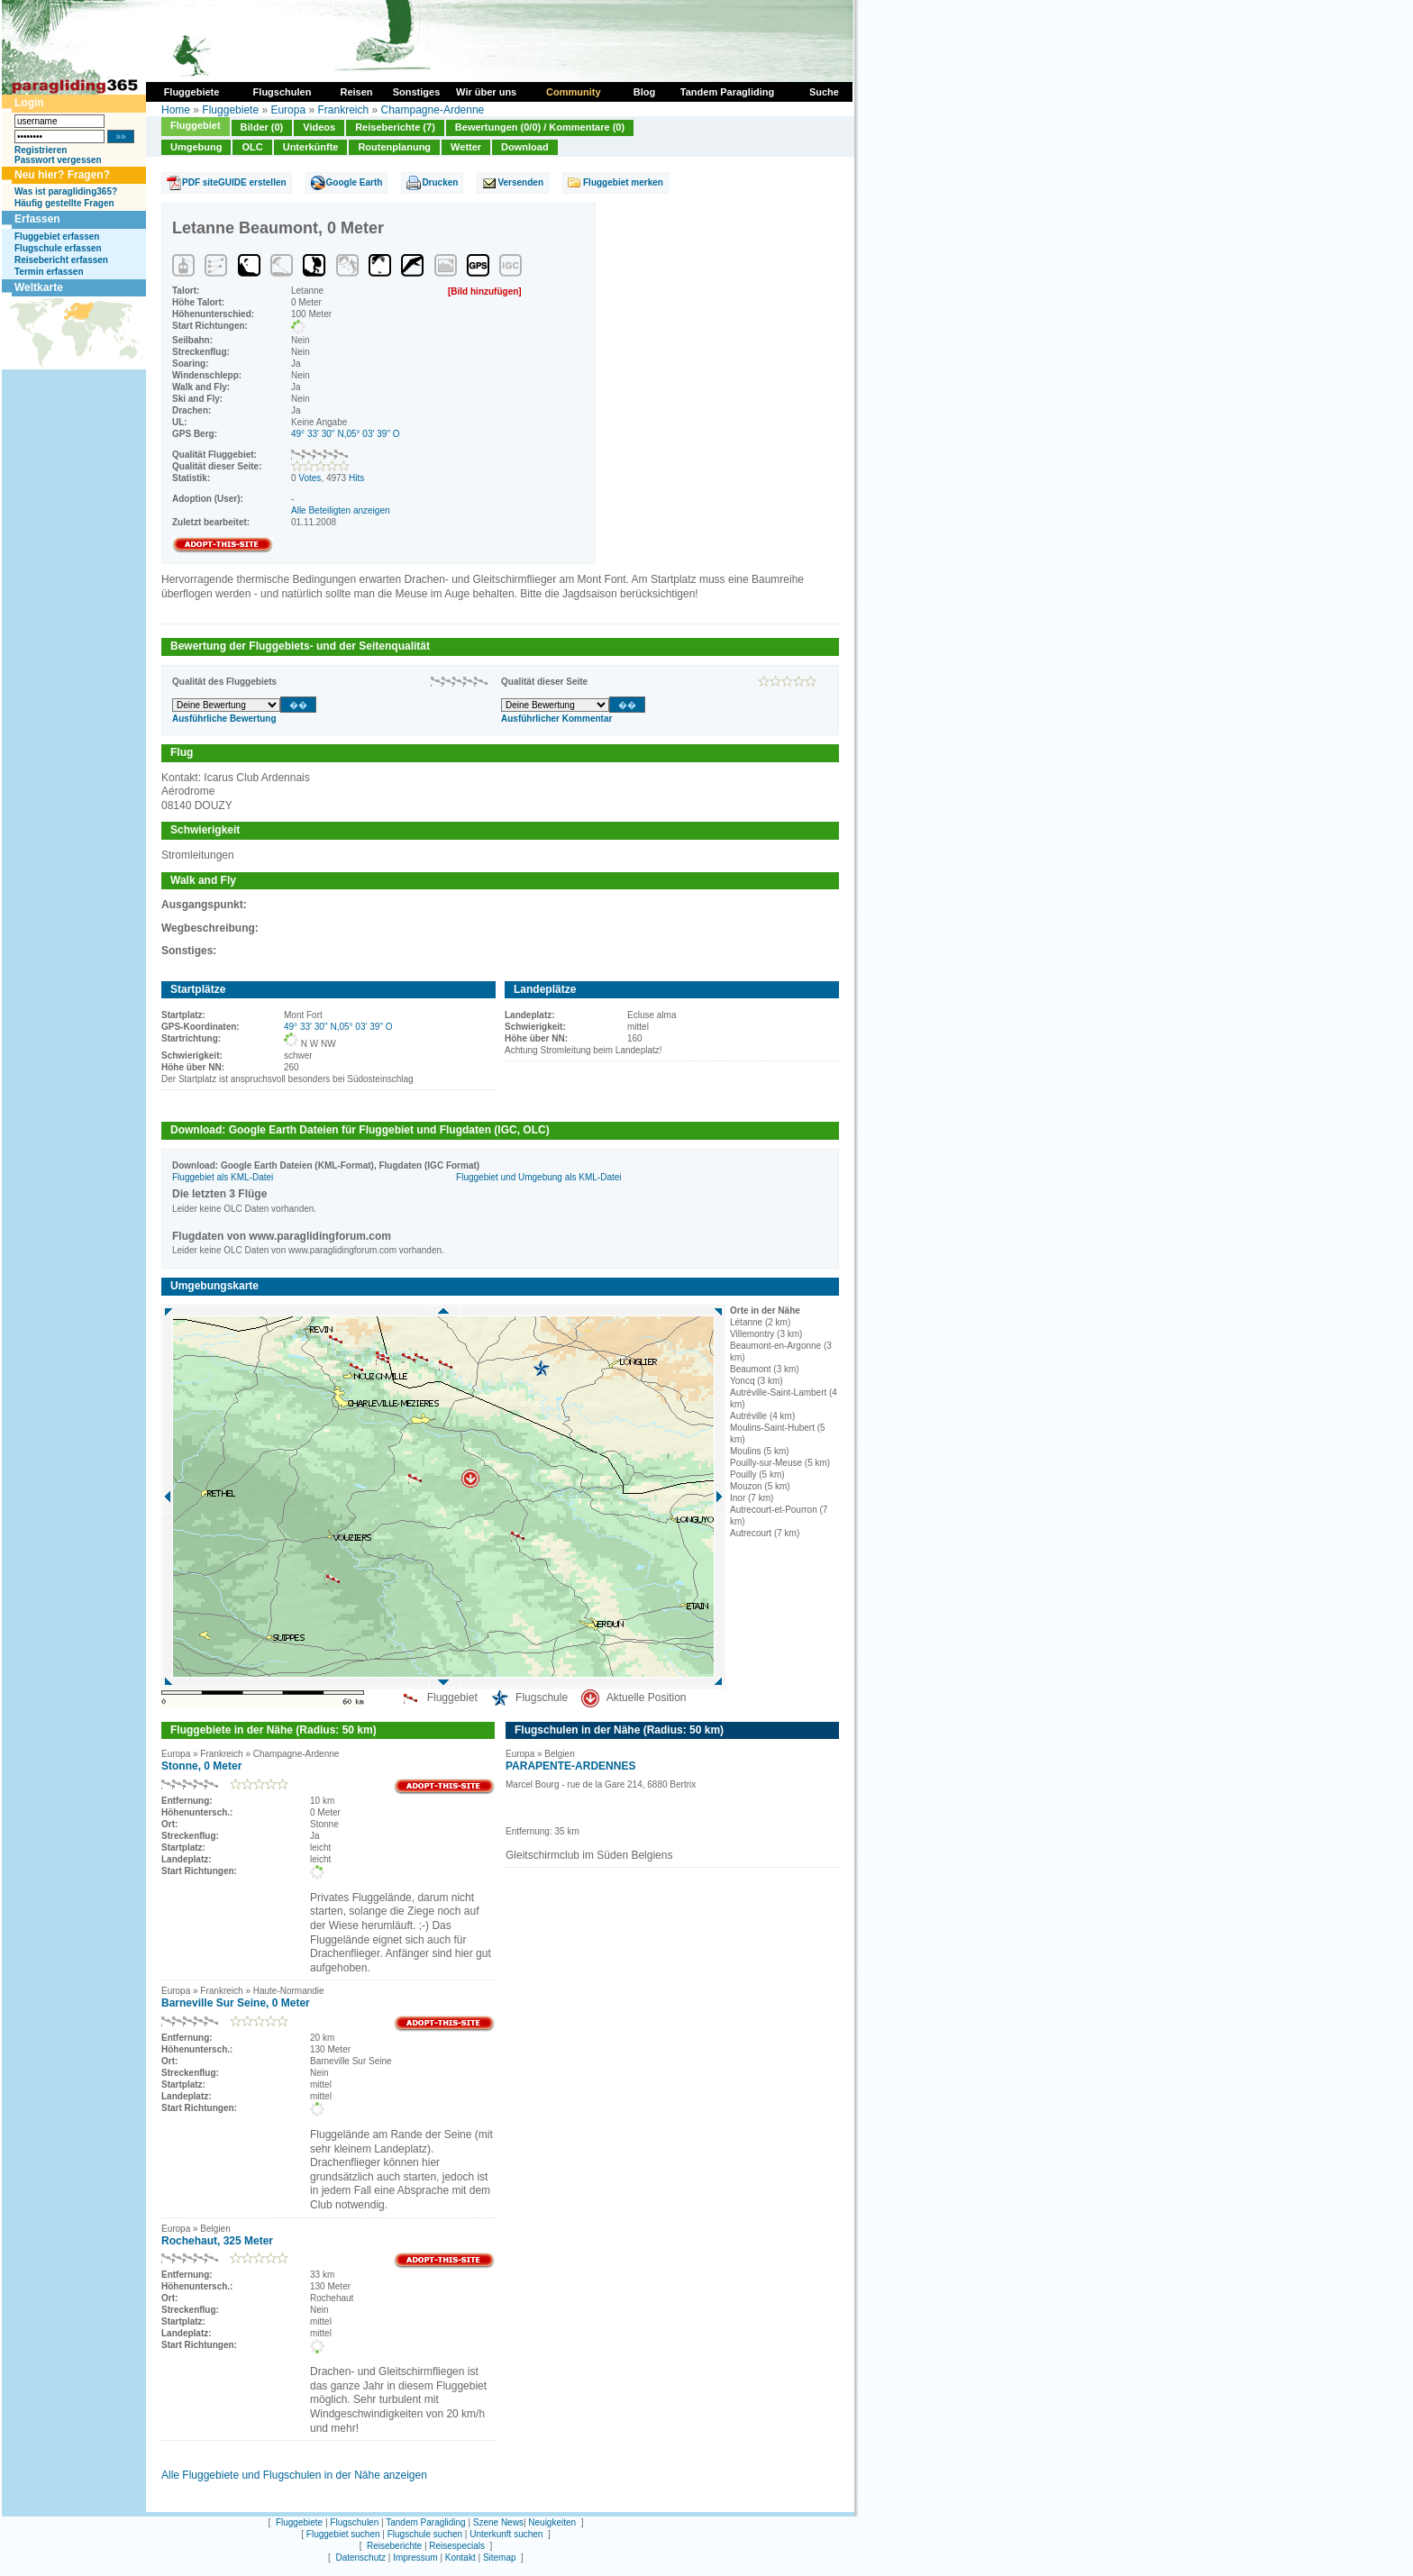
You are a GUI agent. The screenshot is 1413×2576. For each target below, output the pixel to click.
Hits (356, 478)
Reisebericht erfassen (61, 260)
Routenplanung (394, 146)
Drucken (440, 182)
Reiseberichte (394, 2546)
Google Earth (354, 182)
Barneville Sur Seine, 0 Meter (235, 2003)
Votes (309, 478)
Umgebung (196, 146)
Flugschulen (354, 2522)
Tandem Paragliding (425, 2522)
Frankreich (343, 110)
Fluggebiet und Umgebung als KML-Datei (538, 1177)
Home (175, 110)
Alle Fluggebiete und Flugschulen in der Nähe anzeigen (294, 2475)
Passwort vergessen (58, 160)
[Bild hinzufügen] (485, 291)
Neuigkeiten (552, 2522)
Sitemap (499, 2557)
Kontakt (460, 2557)
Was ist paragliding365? (65, 191)
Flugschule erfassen (58, 248)
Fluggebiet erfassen (56, 236)
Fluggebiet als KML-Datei (222, 1177)
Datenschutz (360, 2557)
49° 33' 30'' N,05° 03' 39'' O (345, 434)
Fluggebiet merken (623, 182)
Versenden (520, 182)
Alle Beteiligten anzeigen (340, 510)
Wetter (466, 146)
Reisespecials (457, 2546)
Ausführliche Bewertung (224, 719)
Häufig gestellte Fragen (64, 203)
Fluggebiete (230, 110)
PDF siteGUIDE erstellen (234, 182)
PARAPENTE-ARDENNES (570, 1766)
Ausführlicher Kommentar (556, 719)
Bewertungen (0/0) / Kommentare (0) (539, 127)
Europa (287, 110)
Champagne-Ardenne (433, 110)
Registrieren (40, 150)
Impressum (415, 2557)
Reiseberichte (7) (395, 127)
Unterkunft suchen (505, 2534)
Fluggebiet (195, 125)
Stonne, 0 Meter (201, 1766)
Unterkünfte (311, 146)
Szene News (498, 2522)
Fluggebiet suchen (343, 2534)
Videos (319, 127)
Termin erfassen (49, 272)
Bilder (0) (262, 127)
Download (525, 146)
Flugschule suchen (424, 2534)
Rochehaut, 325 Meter (217, 2241)
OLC (252, 146)
